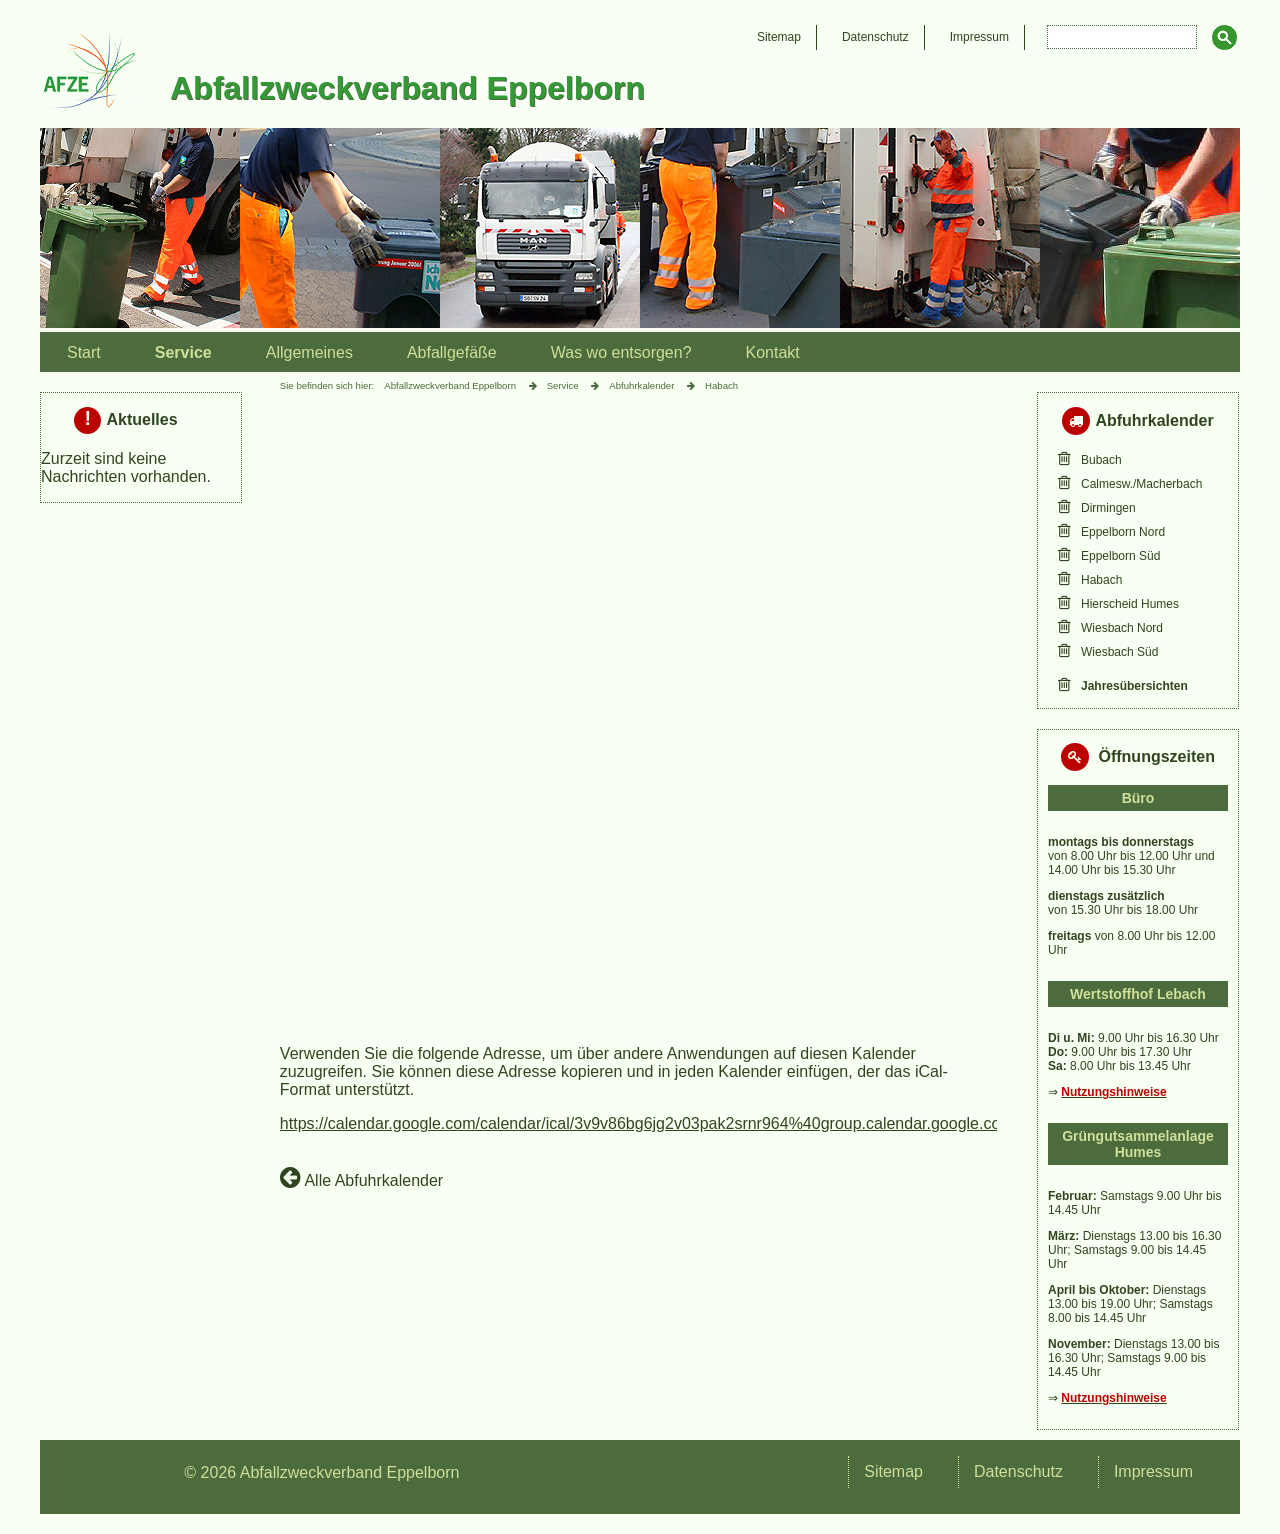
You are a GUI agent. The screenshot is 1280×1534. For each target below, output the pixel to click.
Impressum (979, 37)
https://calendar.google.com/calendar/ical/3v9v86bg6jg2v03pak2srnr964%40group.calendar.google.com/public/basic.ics (703, 1123)
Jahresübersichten (1134, 686)
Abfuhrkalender (641, 385)
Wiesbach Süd (1119, 652)
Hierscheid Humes (1130, 604)
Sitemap (779, 37)
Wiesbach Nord (1122, 628)
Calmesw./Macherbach (1141, 484)
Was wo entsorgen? (621, 352)
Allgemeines (309, 352)
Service (183, 352)
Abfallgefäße (452, 352)
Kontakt (773, 352)
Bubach (1101, 460)
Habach (1101, 580)
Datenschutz (875, 37)
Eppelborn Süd (1120, 556)
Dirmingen (1108, 508)
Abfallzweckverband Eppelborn (450, 385)
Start (84, 352)
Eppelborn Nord (1123, 532)
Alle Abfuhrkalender (361, 1177)
